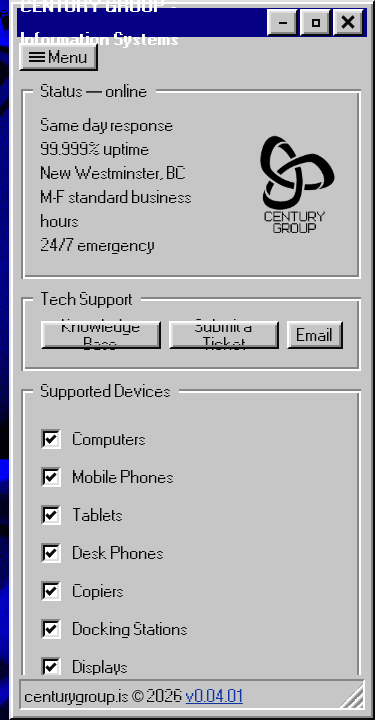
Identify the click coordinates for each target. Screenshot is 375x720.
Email (315, 335)
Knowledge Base (101, 335)
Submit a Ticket (224, 335)
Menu (58, 57)
